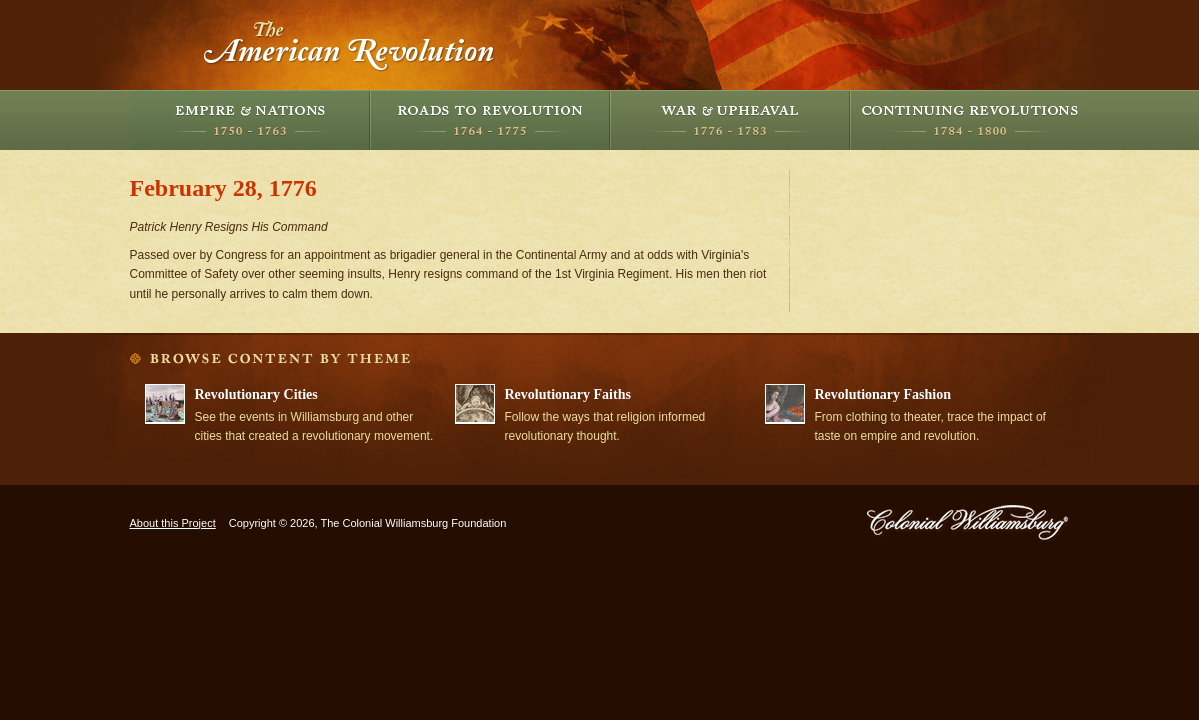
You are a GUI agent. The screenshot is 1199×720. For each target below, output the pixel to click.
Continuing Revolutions (970, 120)
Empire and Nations (250, 120)
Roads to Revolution (490, 120)
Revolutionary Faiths (568, 394)
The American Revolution (350, 45)
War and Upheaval (730, 120)
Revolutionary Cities (256, 394)
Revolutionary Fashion (883, 394)
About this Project (173, 523)
